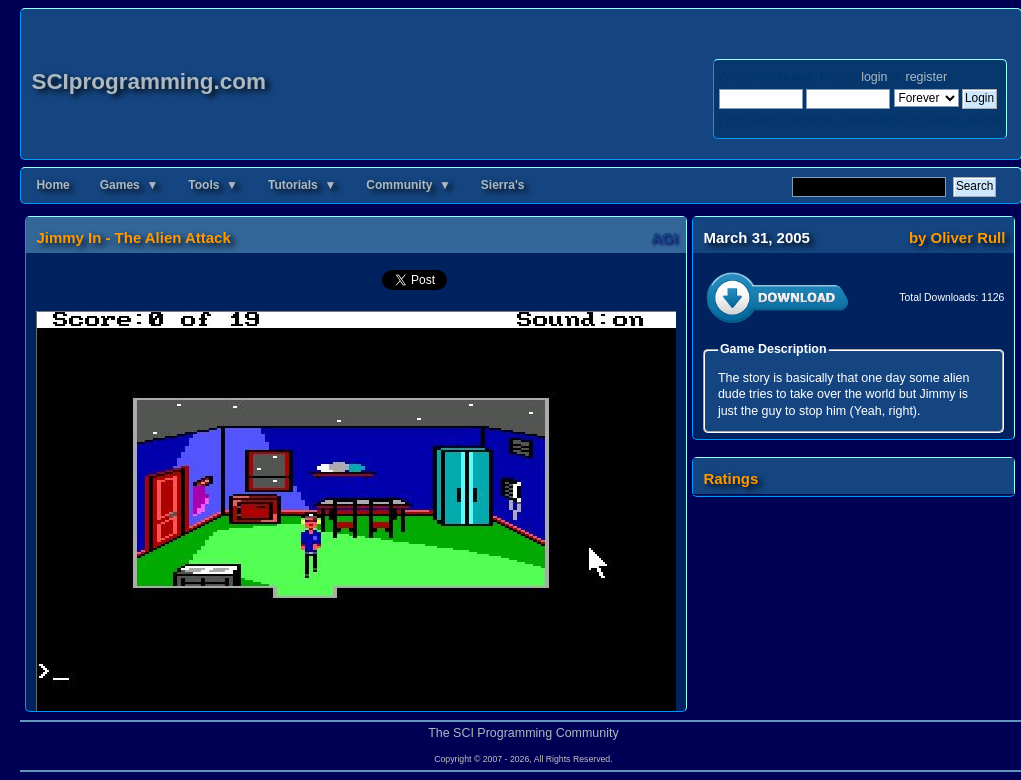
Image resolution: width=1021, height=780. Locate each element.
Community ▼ (408, 185)
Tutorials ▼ (302, 185)
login (874, 77)
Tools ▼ (213, 185)
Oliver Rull (968, 237)
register (926, 77)
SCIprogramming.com (148, 81)
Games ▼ (129, 185)
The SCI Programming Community (523, 733)
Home (52, 185)
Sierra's (503, 185)
